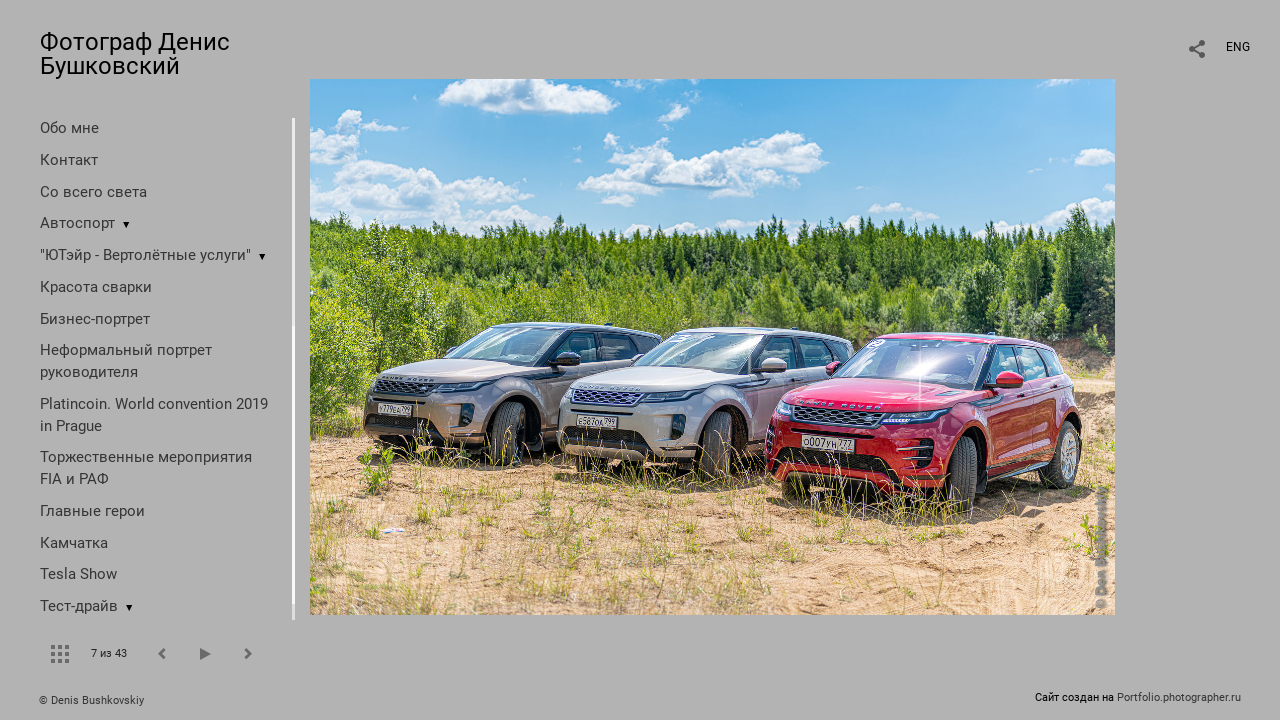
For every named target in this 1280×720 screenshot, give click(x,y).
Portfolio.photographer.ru (1179, 697)
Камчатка (74, 543)
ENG (1238, 47)
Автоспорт (77, 223)
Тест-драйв (79, 606)
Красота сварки (96, 287)
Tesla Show (78, 574)
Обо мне (69, 128)
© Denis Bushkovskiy (91, 700)
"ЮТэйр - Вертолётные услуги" (145, 255)
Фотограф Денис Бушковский (135, 54)
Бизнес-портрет (95, 319)
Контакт (69, 160)
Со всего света (93, 192)
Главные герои (92, 511)
